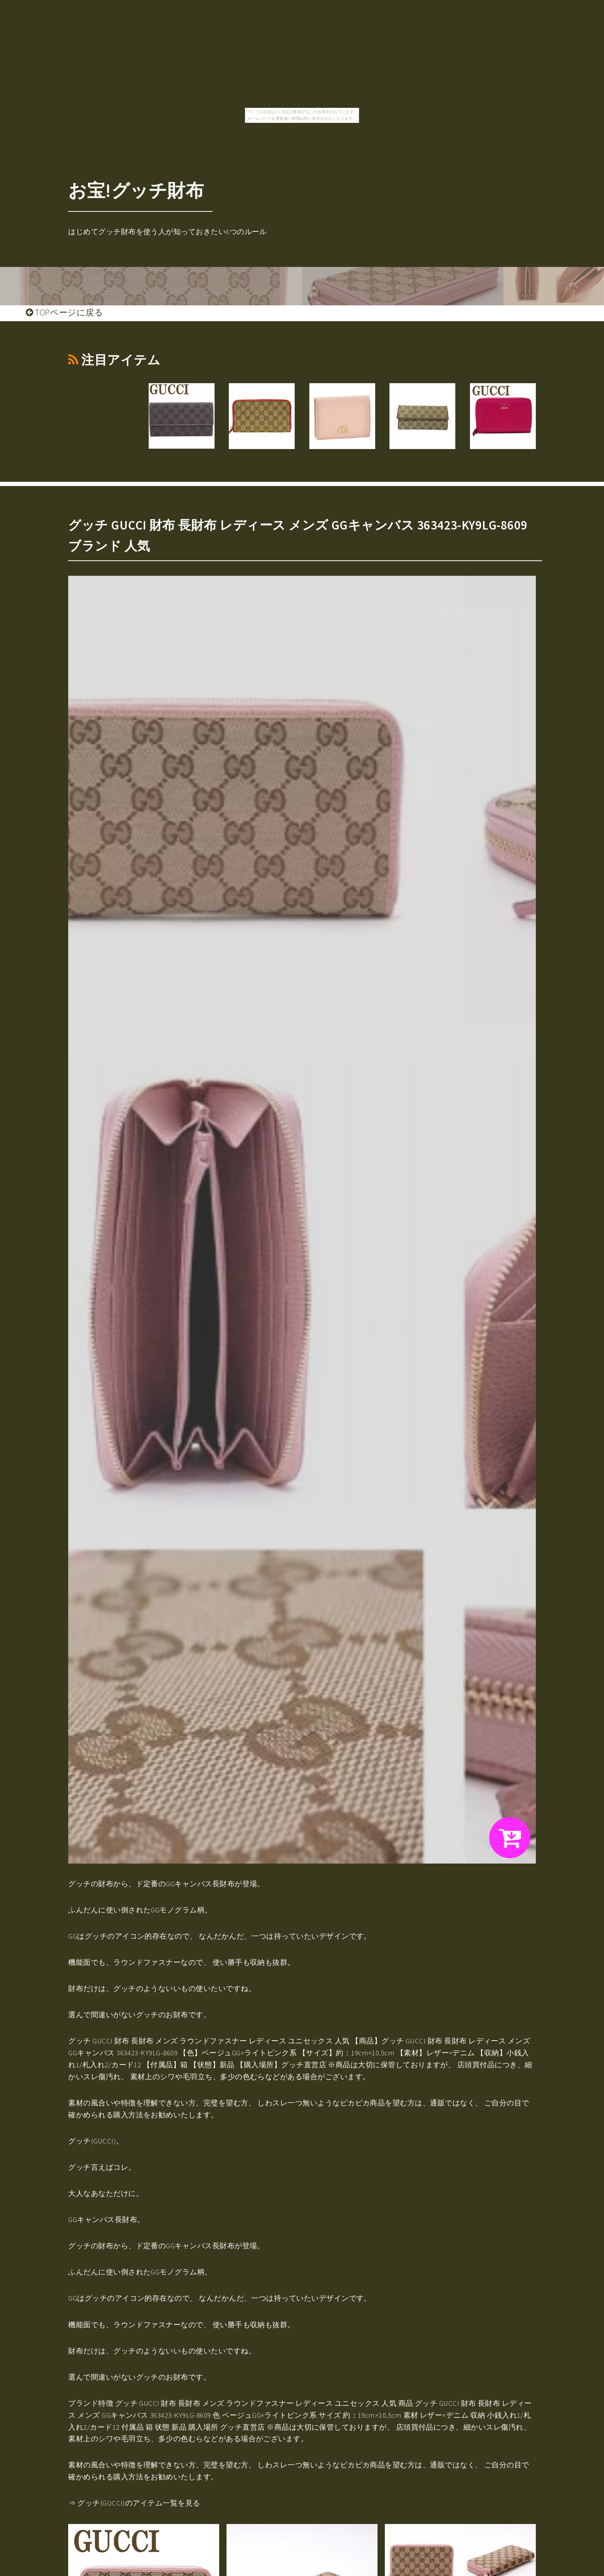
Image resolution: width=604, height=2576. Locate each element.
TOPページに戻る (64, 312)
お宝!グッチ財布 (136, 190)
